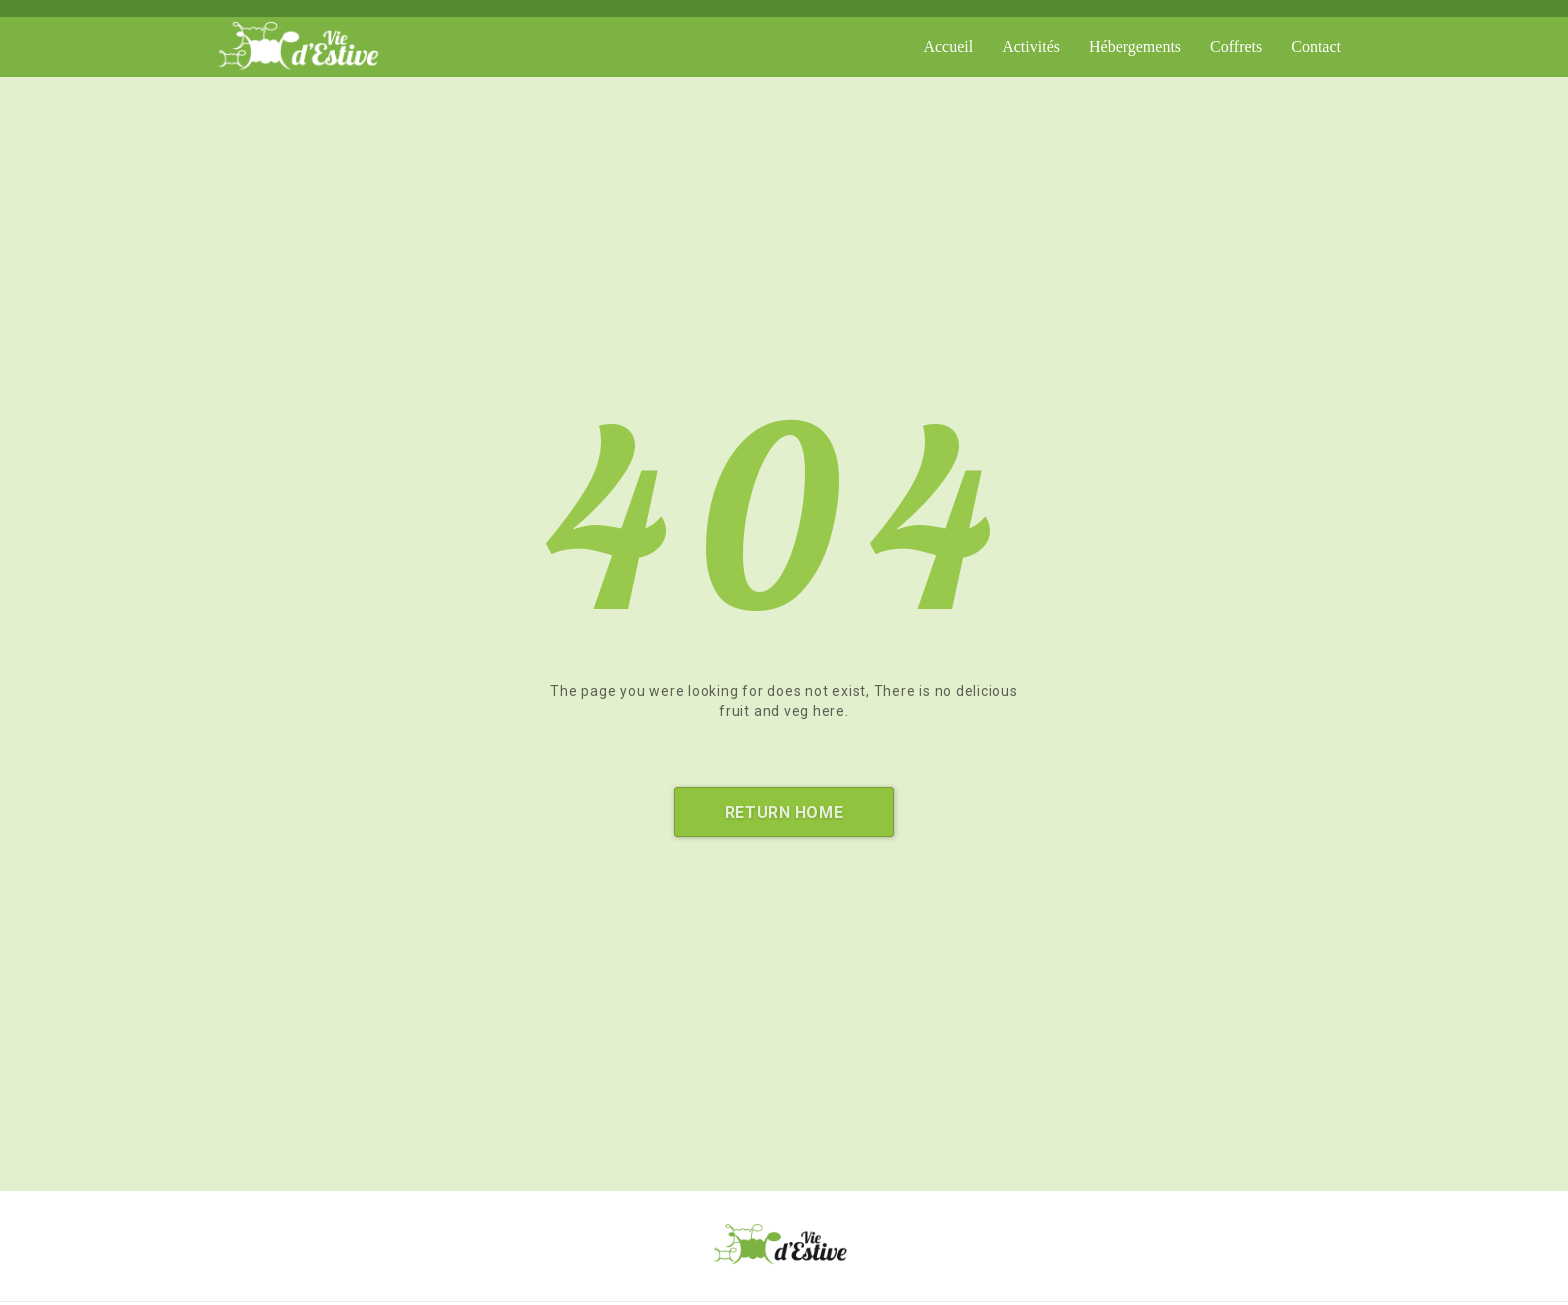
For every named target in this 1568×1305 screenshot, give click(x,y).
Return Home (784, 812)
